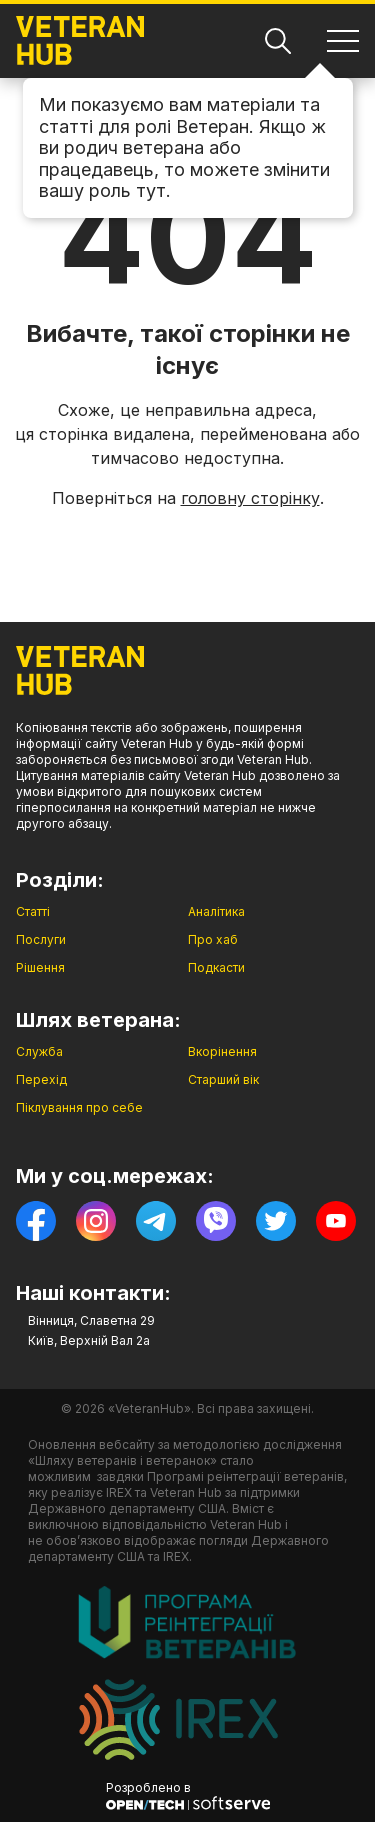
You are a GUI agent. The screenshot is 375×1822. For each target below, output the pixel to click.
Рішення (40, 967)
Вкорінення (222, 1051)
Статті (33, 911)
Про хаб (213, 939)
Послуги (41, 939)
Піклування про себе (79, 1107)
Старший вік (223, 1079)
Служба (39, 1051)
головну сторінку (250, 498)
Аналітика (216, 911)
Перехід (41, 1079)
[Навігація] (343, 41)
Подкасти (216, 967)
